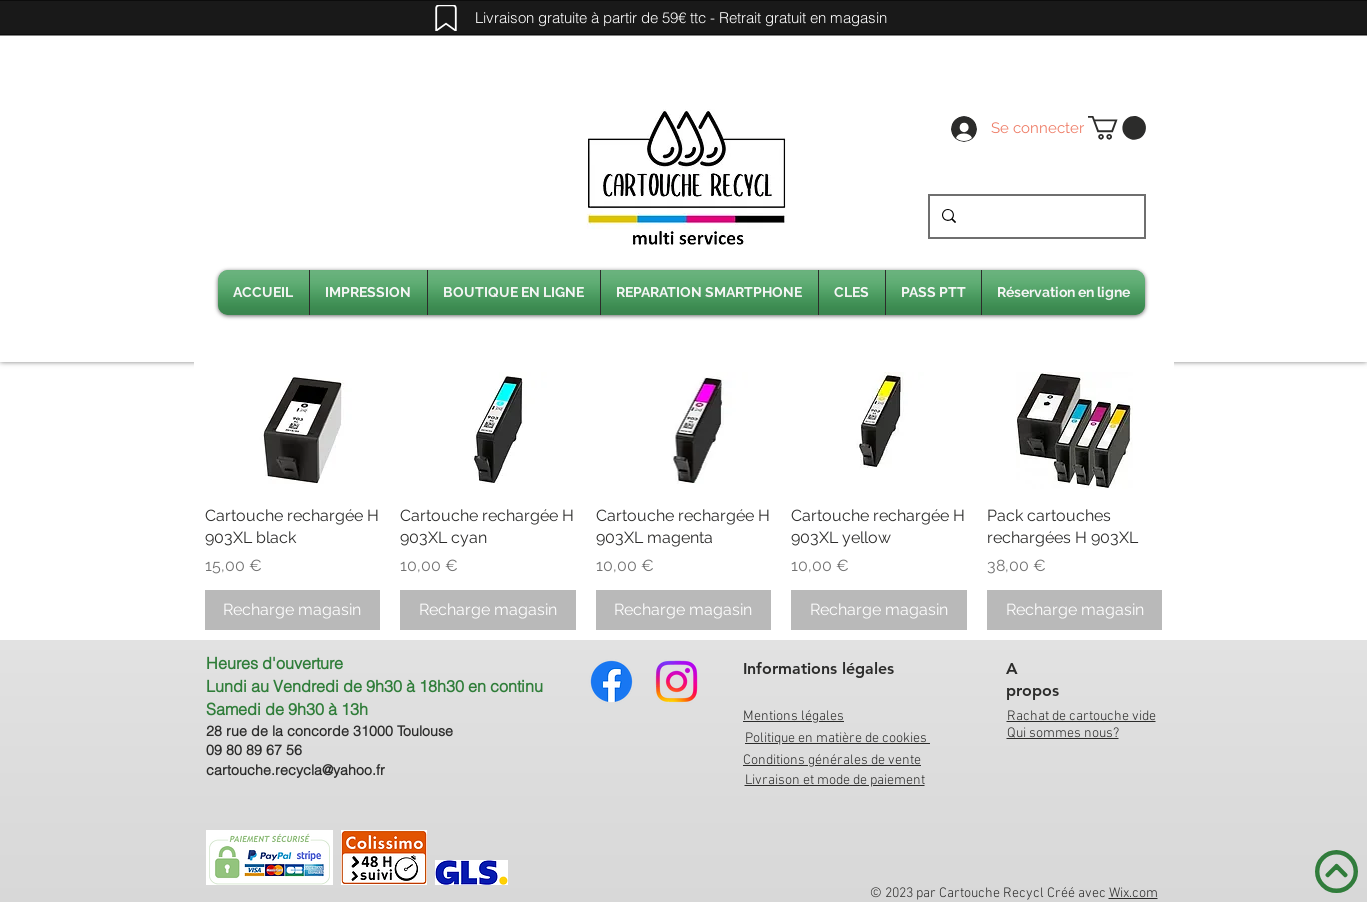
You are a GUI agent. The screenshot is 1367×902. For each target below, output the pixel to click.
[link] (1117, 128)
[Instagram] (676, 681)
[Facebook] (611, 681)
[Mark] (446, 18)
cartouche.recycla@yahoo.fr (295, 770)
